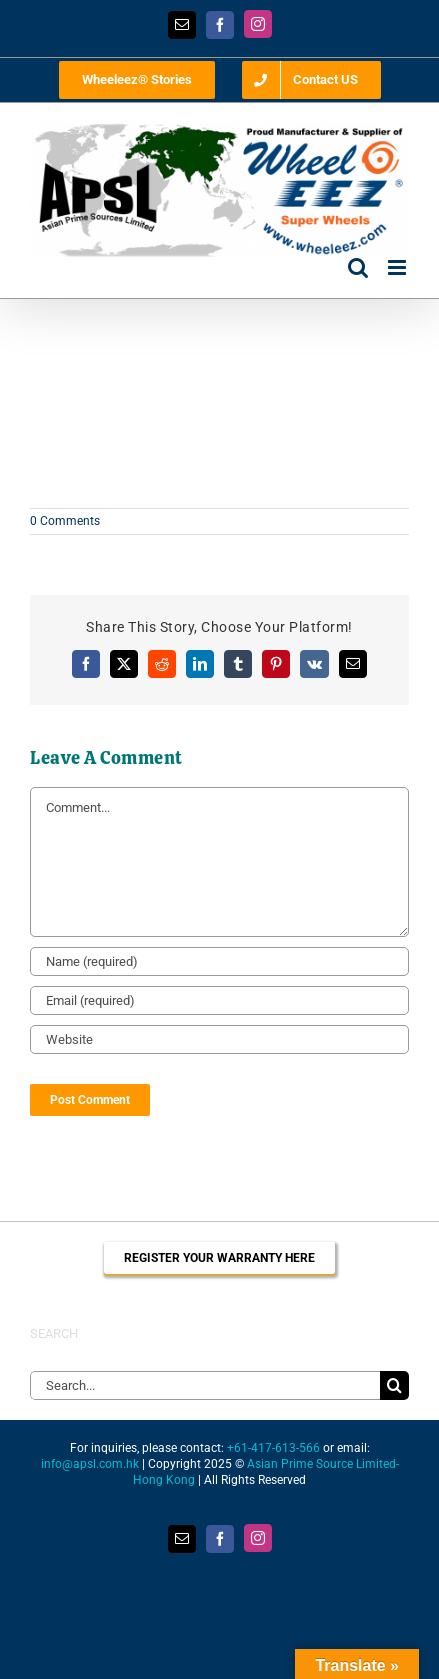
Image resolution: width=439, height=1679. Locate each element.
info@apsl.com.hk (90, 1464)
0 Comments (65, 521)
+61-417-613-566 (273, 1448)
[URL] (219, 1039)
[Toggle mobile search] (358, 267)
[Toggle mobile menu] (398, 267)
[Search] (394, 1385)
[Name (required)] (219, 961)
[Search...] (205, 1385)
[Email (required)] (219, 1000)
